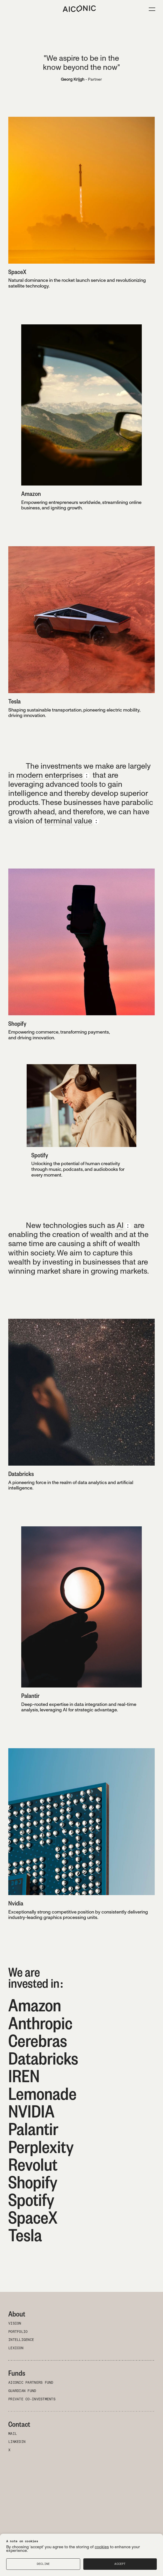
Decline (43, 2564)
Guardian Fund (22, 2391)
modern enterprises (49, 775)
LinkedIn (16, 2442)
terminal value (68, 820)
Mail (12, 2434)
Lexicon (15, 2348)
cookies (102, 2547)
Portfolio (17, 2332)
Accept (119, 2564)
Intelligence (21, 2340)
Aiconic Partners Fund (30, 2382)
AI (120, 1225)
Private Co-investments (31, 2399)
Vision (14, 2323)
